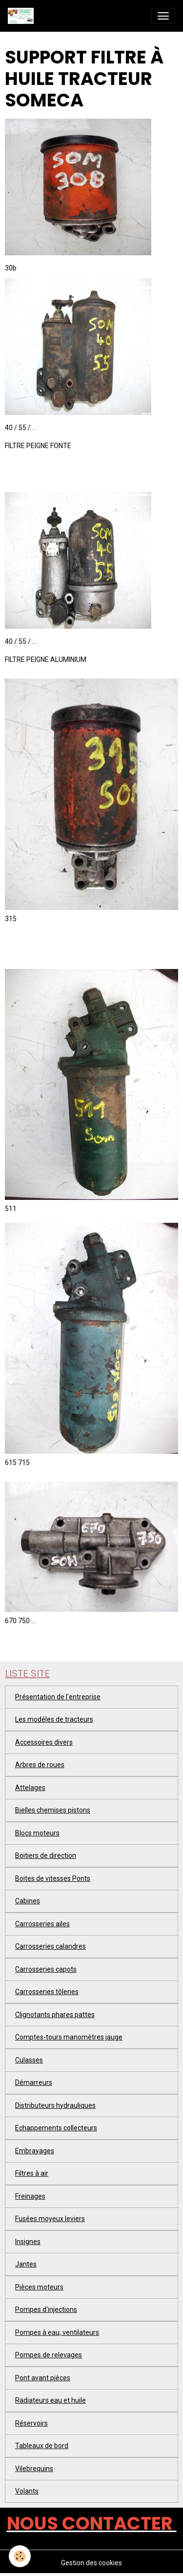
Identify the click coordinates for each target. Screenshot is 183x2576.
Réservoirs (31, 2423)
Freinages (30, 2196)
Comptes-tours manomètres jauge (68, 2037)
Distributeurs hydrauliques (55, 2105)
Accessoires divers (44, 1742)
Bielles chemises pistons (52, 1810)
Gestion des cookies (91, 2563)
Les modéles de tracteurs (54, 1719)
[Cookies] (20, 2556)
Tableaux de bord (41, 2446)
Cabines (27, 1901)
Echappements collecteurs (56, 2128)
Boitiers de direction (45, 1855)
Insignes (28, 2242)
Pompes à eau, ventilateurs (57, 2332)
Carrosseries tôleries (47, 1992)
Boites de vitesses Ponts (52, 1878)
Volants (27, 2491)
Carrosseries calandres (50, 1946)
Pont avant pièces (42, 2378)
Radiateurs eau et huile (50, 2400)
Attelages (30, 1788)
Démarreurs (33, 2082)
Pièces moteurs (39, 2287)
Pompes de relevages (48, 2355)
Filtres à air (31, 2173)
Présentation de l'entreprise (58, 1697)
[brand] (23, 16)
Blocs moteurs (37, 1833)
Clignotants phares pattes (55, 2015)
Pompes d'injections (46, 2309)
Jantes (26, 2264)
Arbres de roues (39, 1765)
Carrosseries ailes (42, 1924)
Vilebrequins (34, 2469)
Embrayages (34, 2151)
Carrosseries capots (46, 1969)
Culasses (29, 2060)
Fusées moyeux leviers (50, 2219)
